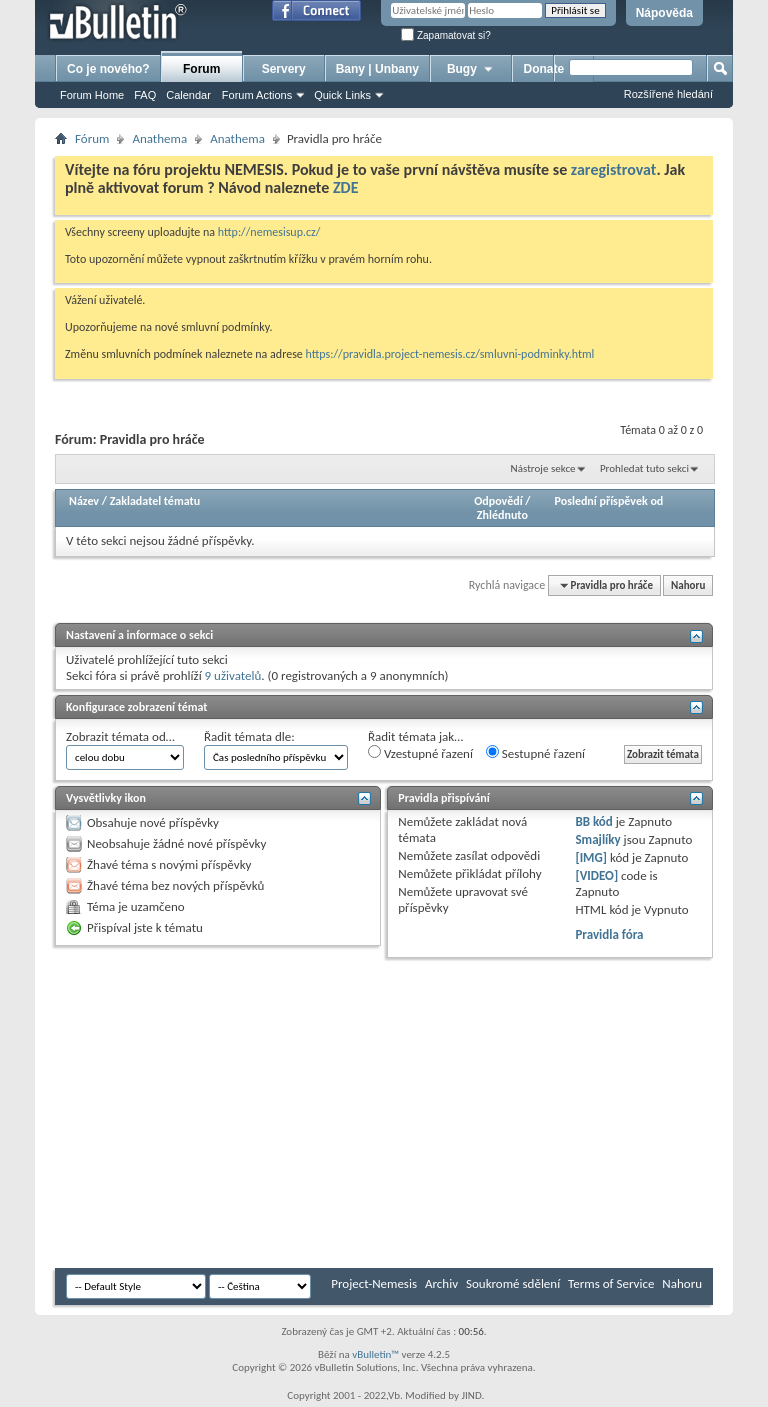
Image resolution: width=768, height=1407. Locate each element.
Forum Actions (257, 95)
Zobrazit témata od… (120, 736)
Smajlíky (597, 839)
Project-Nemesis (374, 1283)
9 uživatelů (233, 675)
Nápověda (664, 13)
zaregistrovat (614, 169)
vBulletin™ (375, 1354)
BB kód (593, 821)
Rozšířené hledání (668, 94)
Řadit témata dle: (249, 736)
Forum (201, 69)
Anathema (159, 138)
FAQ (145, 95)
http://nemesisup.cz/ (269, 232)
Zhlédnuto (502, 515)
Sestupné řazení (535, 753)
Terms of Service (611, 1283)
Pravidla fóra (609, 934)
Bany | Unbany (377, 69)
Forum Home (92, 95)
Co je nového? (108, 69)
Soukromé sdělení (513, 1283)
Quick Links (342, 95)
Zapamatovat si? (446, 35)
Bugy (471, 69)
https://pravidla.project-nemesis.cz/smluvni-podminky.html (450, 354)
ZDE (346, 187)
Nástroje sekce (543, 468)
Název (84, 501)
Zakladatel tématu (155, 501)
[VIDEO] (596, 875)
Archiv (441, 1283)
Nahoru (688, 585)
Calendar (188, 95)
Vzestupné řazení (420, 753)
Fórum (92, 138)
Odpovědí (498, 501)
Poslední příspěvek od (609, 501)
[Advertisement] (411, 1113)
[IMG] (591, 857)
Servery (284, 69)
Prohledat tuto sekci (644, 468)
